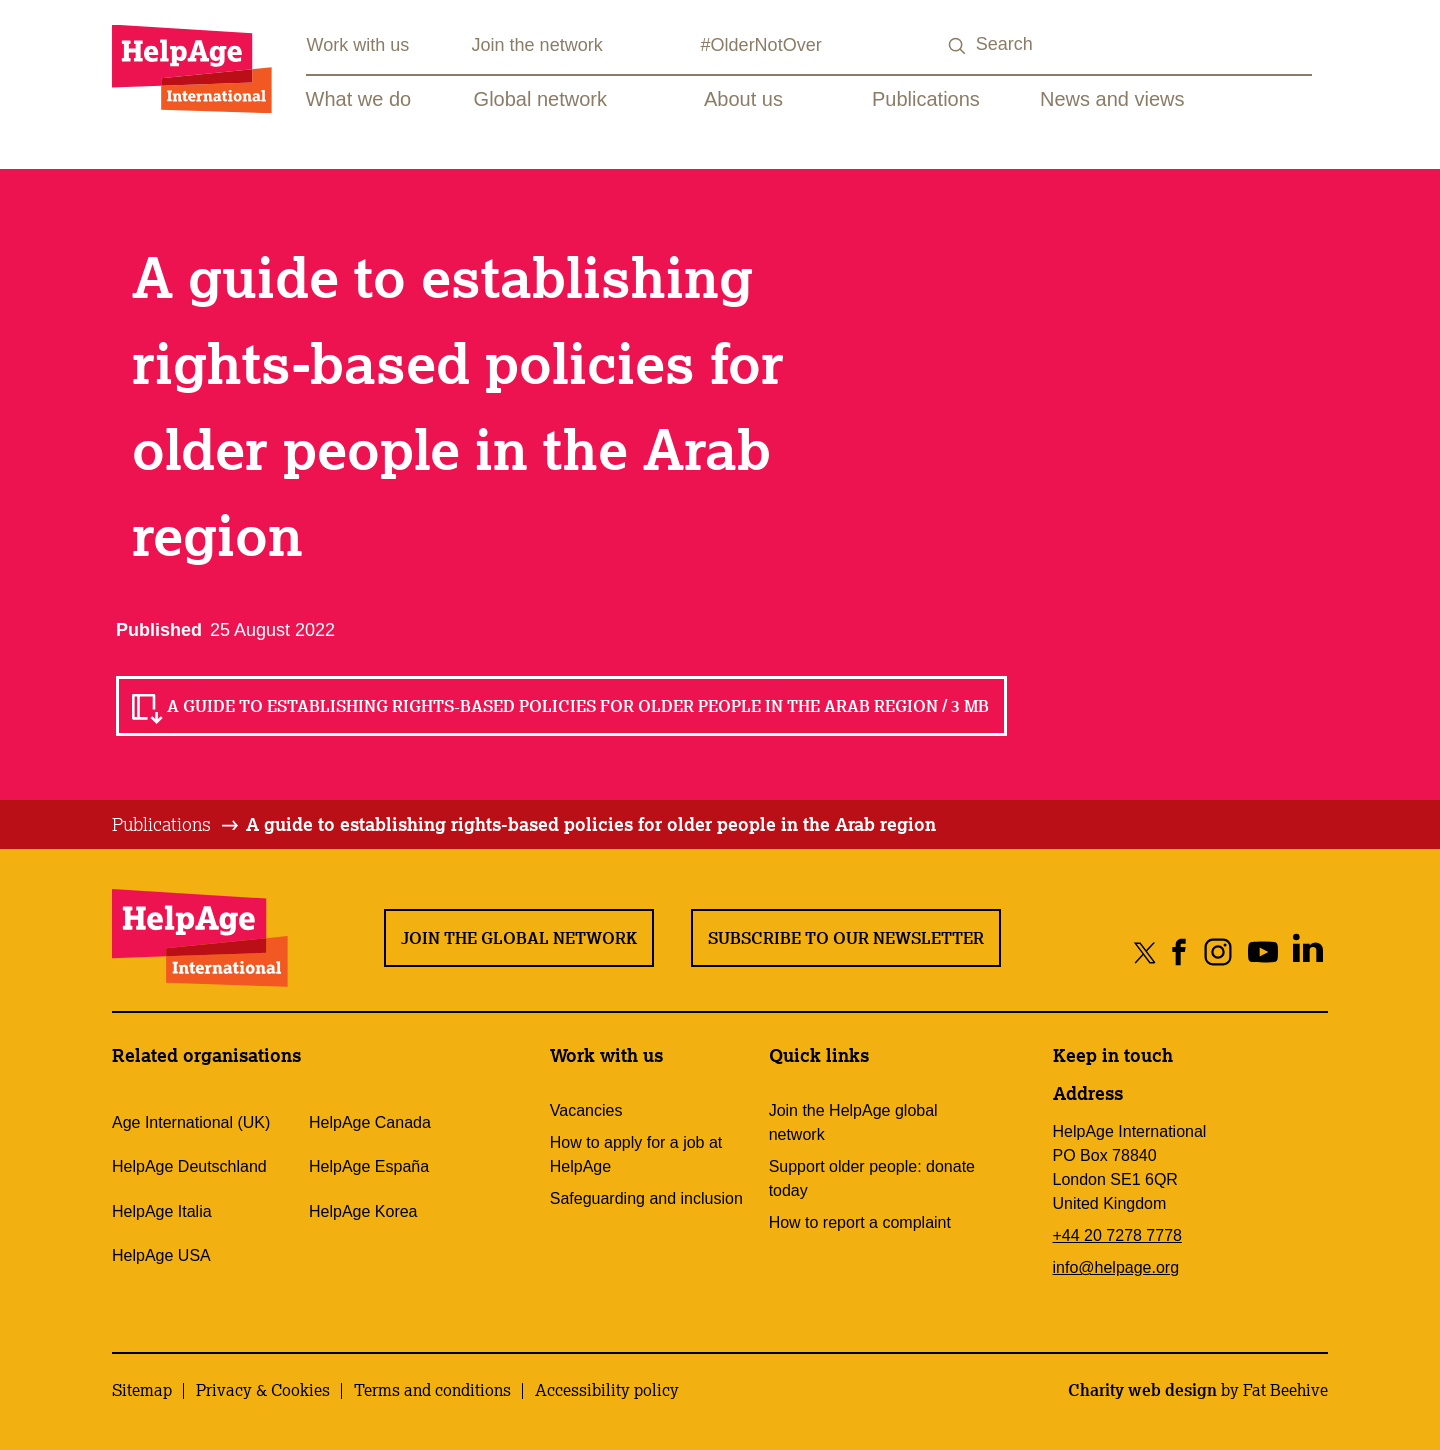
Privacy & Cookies (263, 1390)
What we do (359, 99)
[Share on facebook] (1179, 951)
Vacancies (586, 1110)
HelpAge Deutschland (189, 1166)
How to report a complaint (860, 1222)
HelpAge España (369, 1166)
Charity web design (1142, 1390)
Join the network (537, 45)
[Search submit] (958, 46)
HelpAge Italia (162, 1211)
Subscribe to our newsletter (846, 938)
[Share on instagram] (1217, 951)
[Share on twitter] (1145, 951)
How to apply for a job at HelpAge (636, 1154)
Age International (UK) (191, 1122)
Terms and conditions (432, 1390)
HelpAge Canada (370, 1122)
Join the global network (519, 938)
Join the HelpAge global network (853, 1122)
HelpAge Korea (363, 1211)
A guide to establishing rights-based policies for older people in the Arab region (591, 824)
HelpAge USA (161, 1255)
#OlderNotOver (761, 45)
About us (743, 99)
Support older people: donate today (872, 1178)
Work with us (358, 45)
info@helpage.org (1116, 1267)
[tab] (176, 825)
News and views (1112, 99)
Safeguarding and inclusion (646, 1198)
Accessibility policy (607, 1390)
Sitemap (142, 1390)
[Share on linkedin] (1307, 951)
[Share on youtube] (1262, 951)
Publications (926, 99)
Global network (540, 99)
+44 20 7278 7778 (1117, 1235)
